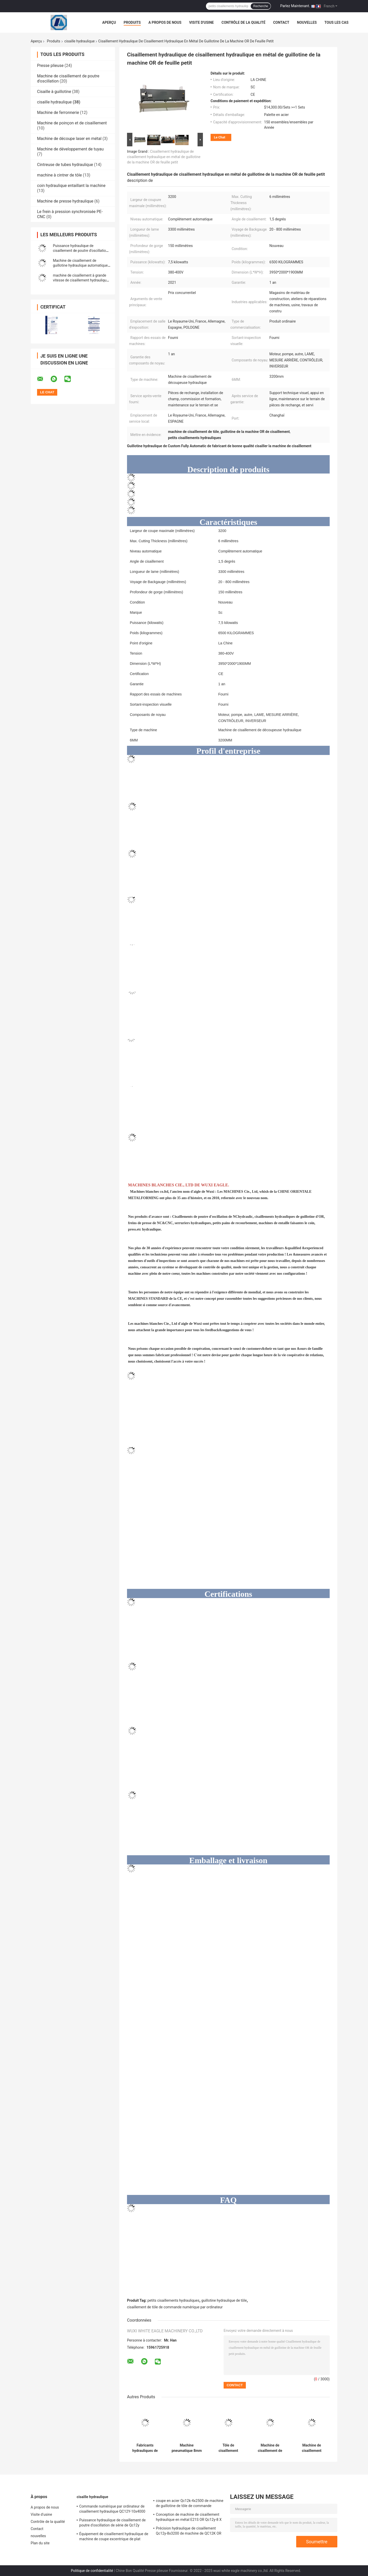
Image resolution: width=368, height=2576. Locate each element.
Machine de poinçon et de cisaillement (72, 123)
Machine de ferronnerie (58, 112)
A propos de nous (164, 22)
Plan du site (40, 2543)
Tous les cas (336, 22)
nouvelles (307, 22)
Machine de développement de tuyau (70, 149)
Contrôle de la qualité (244, 22)
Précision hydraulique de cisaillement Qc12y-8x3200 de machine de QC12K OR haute (188, 2531)
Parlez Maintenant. (295, 6)
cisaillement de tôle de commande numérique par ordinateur (175, 2307)
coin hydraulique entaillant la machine (71, 185)
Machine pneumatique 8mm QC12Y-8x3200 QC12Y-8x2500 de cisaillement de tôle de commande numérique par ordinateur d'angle (186, 2448)
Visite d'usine (201, 22)
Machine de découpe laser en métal (69, 138)
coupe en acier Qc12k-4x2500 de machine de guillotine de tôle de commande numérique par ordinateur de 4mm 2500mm (189, 2504)
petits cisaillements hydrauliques (173, 2300)
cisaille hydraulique (79, 41)
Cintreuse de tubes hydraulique (65, 164)
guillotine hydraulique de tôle (224, 2300)
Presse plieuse (50, 65)
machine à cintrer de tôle (59, 175)
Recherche (260, 6)
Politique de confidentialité (92, 2571)
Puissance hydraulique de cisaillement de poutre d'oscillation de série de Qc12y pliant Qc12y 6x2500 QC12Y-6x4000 (112, 2523)
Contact (281, 22)
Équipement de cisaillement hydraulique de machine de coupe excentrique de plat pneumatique (113, 2537)
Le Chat (219, 137)
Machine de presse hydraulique (65, 201)
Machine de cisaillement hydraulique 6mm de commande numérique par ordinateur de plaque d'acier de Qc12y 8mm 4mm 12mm (311, 2448)
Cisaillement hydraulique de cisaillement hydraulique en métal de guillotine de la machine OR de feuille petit (163, 156)
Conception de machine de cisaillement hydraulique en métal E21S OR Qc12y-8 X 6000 (189, 2517)
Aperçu (109, 22)
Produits (132, 22)
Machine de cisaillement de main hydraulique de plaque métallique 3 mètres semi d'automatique (270, 2448)
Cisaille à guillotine (54, 91)
